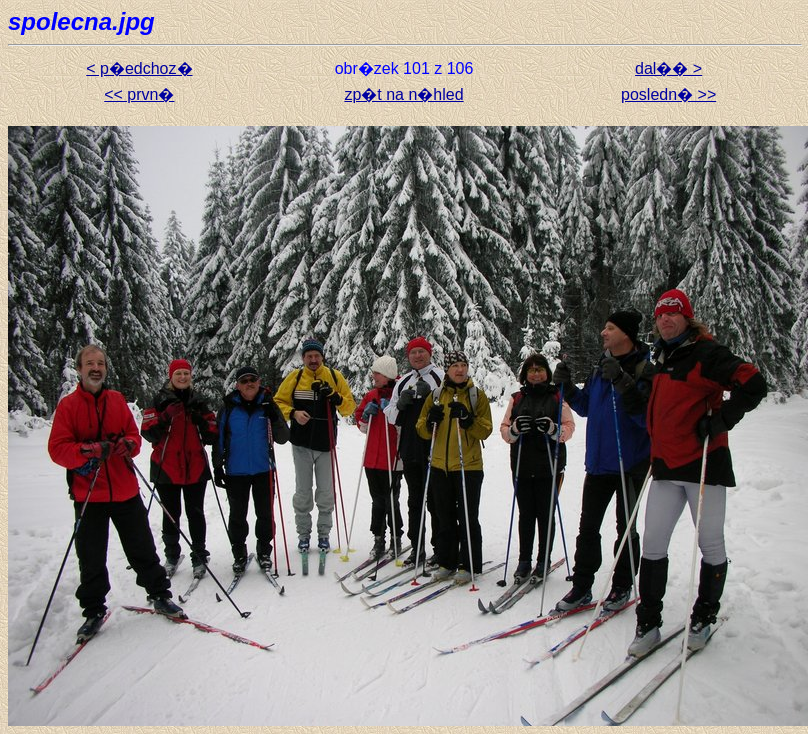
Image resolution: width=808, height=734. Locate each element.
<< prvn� (139, 94)
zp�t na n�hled (403, 94)
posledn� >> (668, 94)
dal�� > (668, 68)
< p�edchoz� (139, 68)
